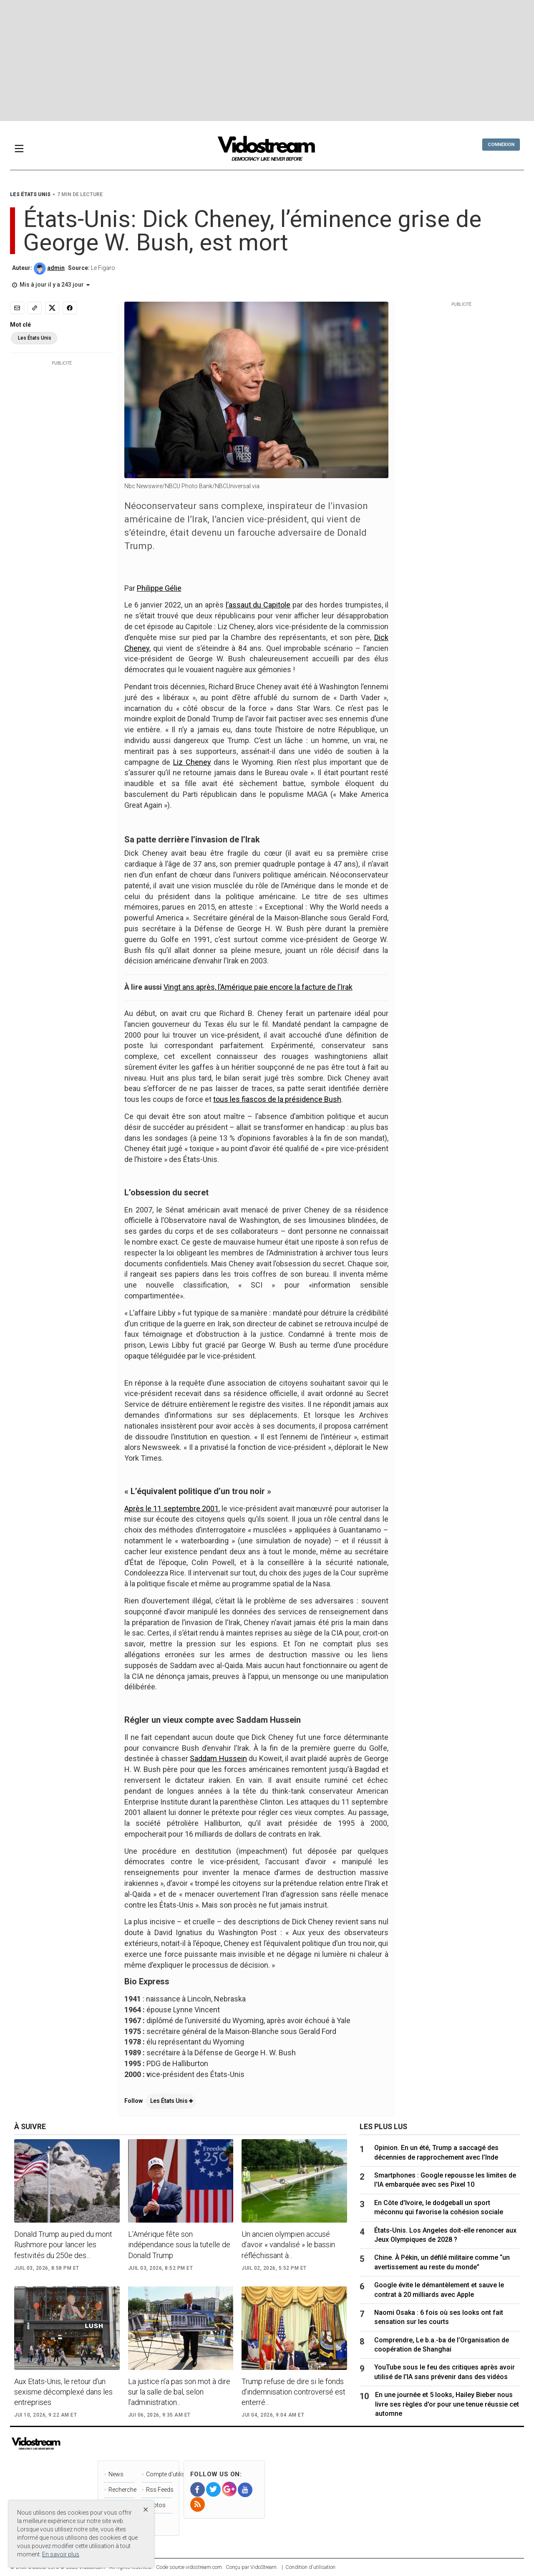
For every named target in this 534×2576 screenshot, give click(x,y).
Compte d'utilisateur (159, 2474)
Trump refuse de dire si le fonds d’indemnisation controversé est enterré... (293, 2392)
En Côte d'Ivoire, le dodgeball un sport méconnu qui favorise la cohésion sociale (438, 2207)
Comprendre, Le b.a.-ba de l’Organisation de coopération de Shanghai (441, 2344)
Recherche (121, 2489)
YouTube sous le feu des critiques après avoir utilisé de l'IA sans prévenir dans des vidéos (444, 2371)
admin (56, 268)
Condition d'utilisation (310, 2567)
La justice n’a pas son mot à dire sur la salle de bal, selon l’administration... (179, 2392)
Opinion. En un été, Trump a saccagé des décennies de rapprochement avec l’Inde (436, 2152)
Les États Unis (171, 2100)
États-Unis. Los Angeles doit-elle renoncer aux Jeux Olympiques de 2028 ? (445, 2234)
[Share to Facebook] (70, 308)
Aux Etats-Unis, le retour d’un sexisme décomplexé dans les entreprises (63, 2392)
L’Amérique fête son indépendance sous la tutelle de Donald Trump (179, 2244)
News (115, 2474)
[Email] (17, 308)
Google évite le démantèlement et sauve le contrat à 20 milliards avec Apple (439, 2289)
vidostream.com (204, 2567)
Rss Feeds (159, 2489)
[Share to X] (52, 308)
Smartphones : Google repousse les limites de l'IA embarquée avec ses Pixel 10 (445, 2179)
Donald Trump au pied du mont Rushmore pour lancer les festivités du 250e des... (63, 2244)
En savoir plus (60, 2554)
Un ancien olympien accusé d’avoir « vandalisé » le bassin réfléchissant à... (288, 2244)
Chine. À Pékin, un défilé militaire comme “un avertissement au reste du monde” (442, 2262)
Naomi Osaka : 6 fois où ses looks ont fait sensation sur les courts (438, 2317)
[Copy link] (35, 308)
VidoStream (263, 2567)
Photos (156, 2505)
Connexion (501, 144)
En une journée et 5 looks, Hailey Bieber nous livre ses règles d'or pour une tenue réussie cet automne (447, 2404)
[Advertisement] (267, 60)
